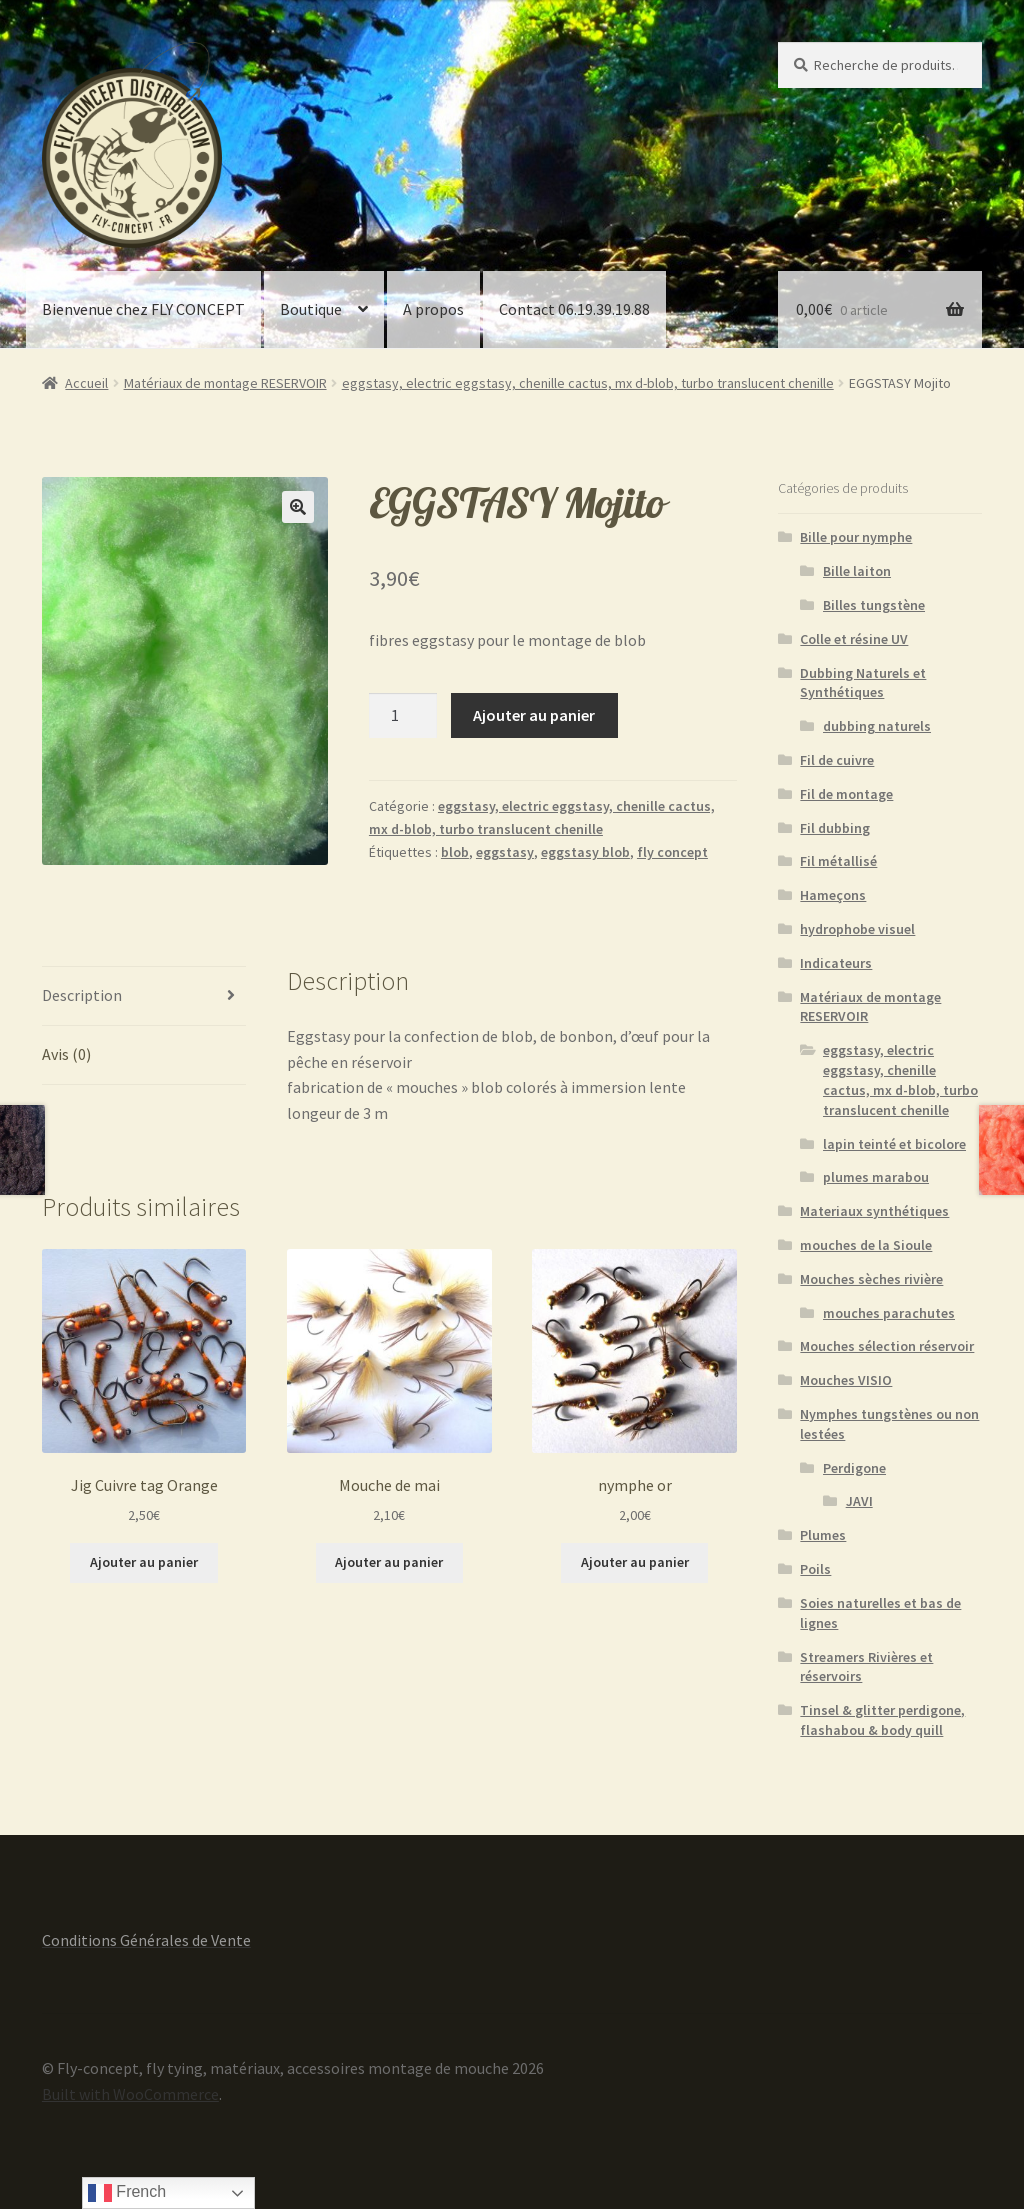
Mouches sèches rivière (871, 1279)
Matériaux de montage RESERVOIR (225, 383)
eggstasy (505, 852)
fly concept (672, 852)
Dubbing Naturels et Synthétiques (863, 683)
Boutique (311, 309)
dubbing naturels (877, 726)
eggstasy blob (585, 852)
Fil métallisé (838, 861)
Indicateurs (836, 963)
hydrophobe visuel (857, 929)
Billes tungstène (874, 605)
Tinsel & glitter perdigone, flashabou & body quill (882, 1720)
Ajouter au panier (534, 715)
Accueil (86, 383)
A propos (433, 309)
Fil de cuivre (837, 760)
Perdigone (854, 1468)
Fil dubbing (835, 828)
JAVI (859, 1501)
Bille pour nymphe (856, 537)
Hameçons (833, 895)
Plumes (823, 1535)
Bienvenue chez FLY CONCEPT (143, 309)
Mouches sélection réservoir (887, 1346)
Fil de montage (846, 794)
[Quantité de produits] (403, 716)
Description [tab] (82, 995)
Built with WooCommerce (130, 2094)
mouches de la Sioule (866, 1245)
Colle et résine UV (854, 639)
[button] (298, 507)
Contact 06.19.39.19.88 (574, 309)
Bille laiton (857, 571)
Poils (815, 1569)
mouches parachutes (889, 1313)
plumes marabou (876, 1177)
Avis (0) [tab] (66, 1054)
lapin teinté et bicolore (894, 1144)
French (127, 2193)
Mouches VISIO (846, 1380)
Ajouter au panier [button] (144, 1562)
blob (455, 852)
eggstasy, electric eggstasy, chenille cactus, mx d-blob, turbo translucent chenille (588, 383)
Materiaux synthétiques (874, 1211)
